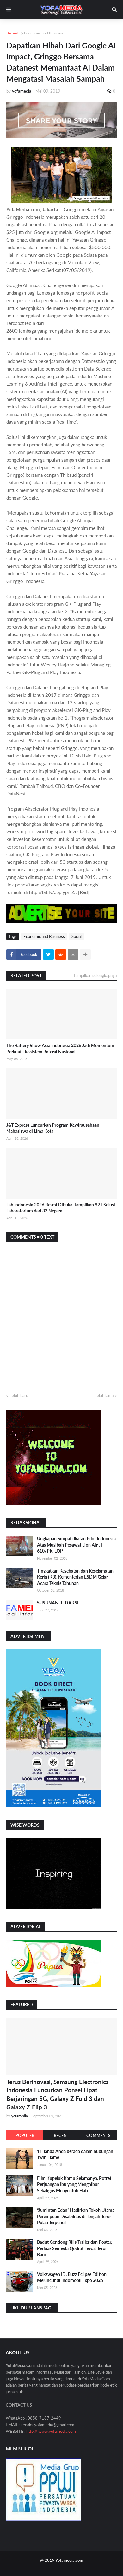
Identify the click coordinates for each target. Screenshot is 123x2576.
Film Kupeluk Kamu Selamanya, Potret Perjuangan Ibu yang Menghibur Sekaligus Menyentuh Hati (74, 2184)
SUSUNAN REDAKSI (57, 1602)
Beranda (13, 33)
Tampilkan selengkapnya (95, 975)
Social (76, 936)
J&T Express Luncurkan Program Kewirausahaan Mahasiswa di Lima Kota (52, 1128)
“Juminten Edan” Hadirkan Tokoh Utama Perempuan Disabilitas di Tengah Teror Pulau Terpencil (75, 2216)
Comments (98, 2135)
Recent (61, 2135)
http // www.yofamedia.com (51, 2431)
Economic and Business (44, 33)
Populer (24, 2135)
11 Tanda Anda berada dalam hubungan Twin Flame (75, 2154)
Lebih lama (104, 1395)
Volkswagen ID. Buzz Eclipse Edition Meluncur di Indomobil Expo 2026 (72, 2277)
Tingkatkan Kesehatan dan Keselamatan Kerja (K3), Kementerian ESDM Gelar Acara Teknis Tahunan (75, 1577)
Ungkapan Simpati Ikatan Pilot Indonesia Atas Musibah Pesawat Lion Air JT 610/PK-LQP (76, 1545)
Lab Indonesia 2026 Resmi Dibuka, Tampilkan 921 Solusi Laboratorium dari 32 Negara (60, 1208)
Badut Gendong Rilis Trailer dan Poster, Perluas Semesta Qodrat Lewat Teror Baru (74, 2248)
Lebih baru (18, 1395)
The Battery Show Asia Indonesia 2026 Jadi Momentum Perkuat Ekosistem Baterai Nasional (60, 1048)
